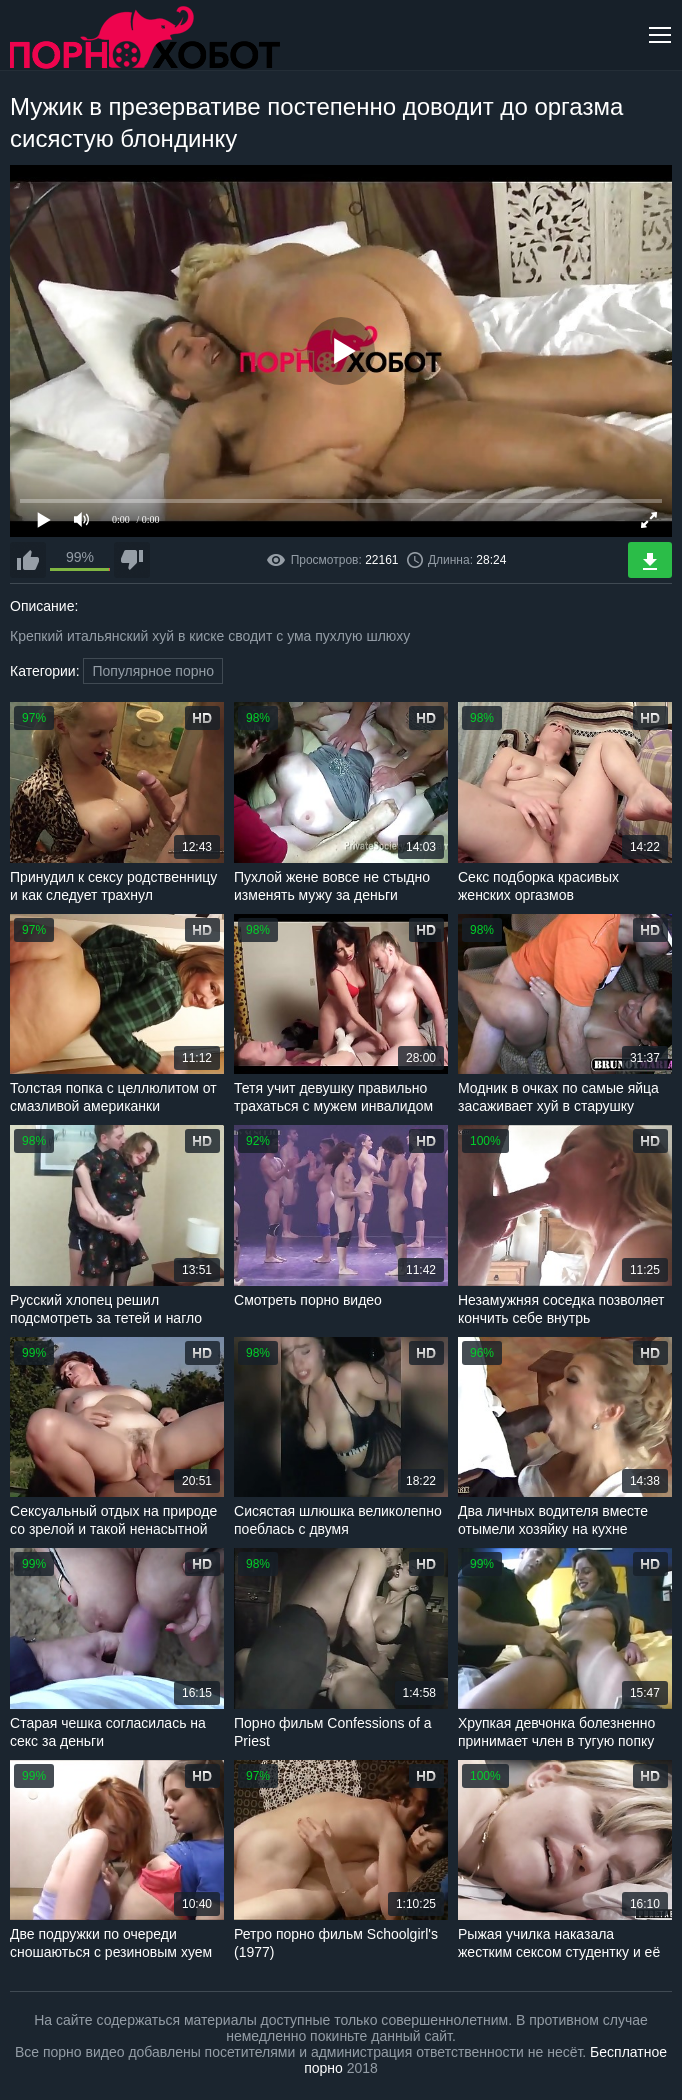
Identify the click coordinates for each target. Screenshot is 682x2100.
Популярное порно (153, 671)
